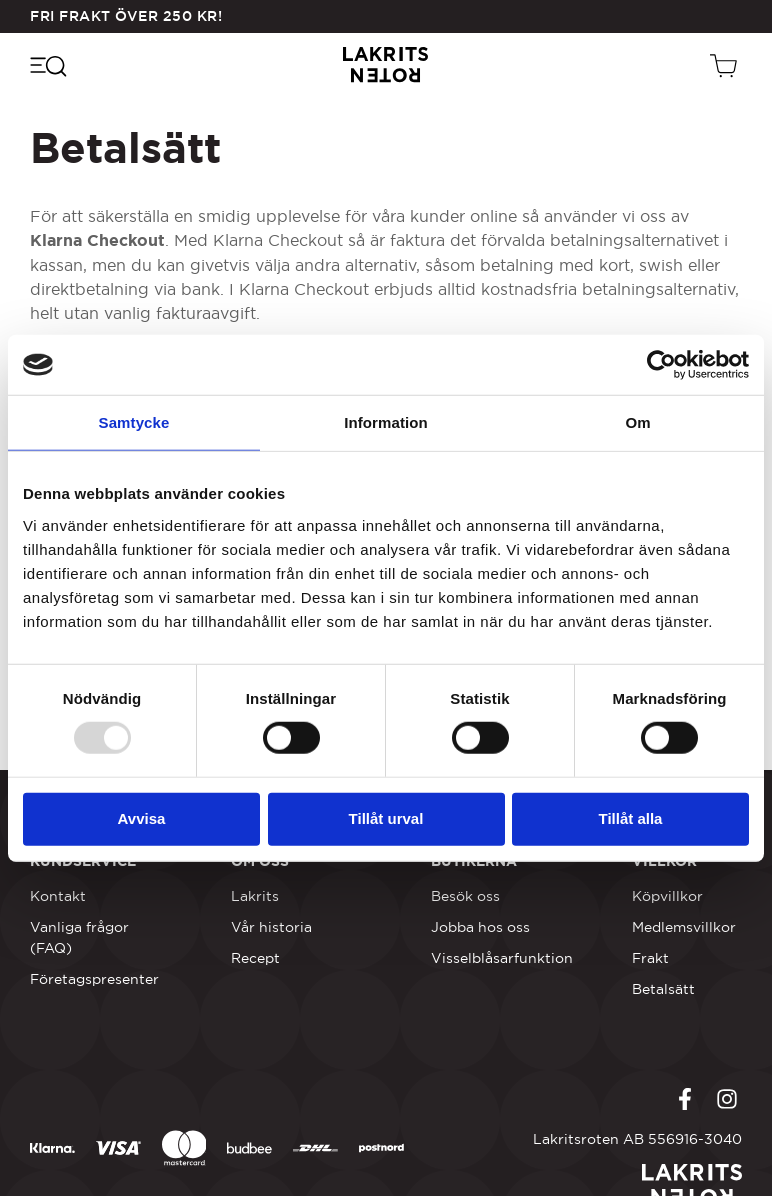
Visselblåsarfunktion (502, 958)
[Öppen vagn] (726, 65)
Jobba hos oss (480, 927)
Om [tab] (637, 422)
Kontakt (58, 896)
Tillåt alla (631, 818)
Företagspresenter (94, 979)
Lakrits (255, 896)
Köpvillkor (667, 896)
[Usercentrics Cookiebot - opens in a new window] (661, 365)
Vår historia (271, 927)
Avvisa (142, 818)
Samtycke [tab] (134, 422)
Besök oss (465, 896)
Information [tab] (386, 422)
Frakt (650, 958)
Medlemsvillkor (684, 927)
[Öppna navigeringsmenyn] (47, 65)
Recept (255, 958)
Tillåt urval (386, 818)
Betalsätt (663, 989)
